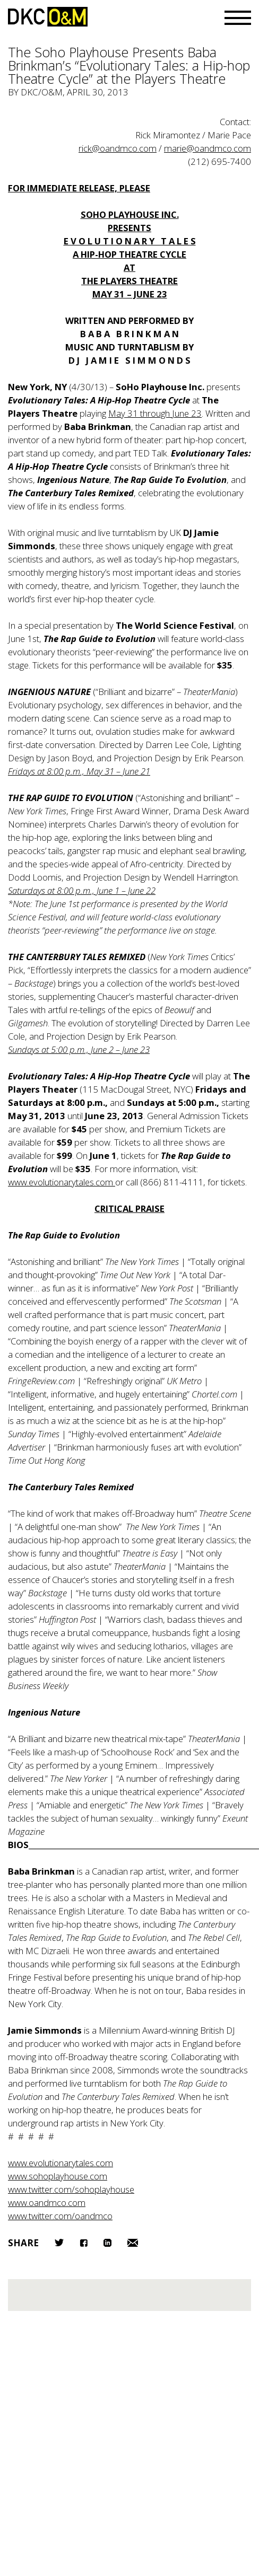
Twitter (59, 2242)
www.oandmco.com (46, 2202)
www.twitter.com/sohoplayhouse (71, 2189)
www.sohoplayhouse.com (57, 2176)
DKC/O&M (48, 17)
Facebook (84, 2243)
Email (132, 2243)
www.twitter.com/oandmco (60, 2216)
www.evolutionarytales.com (60, 2163)
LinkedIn (107, 2243)
